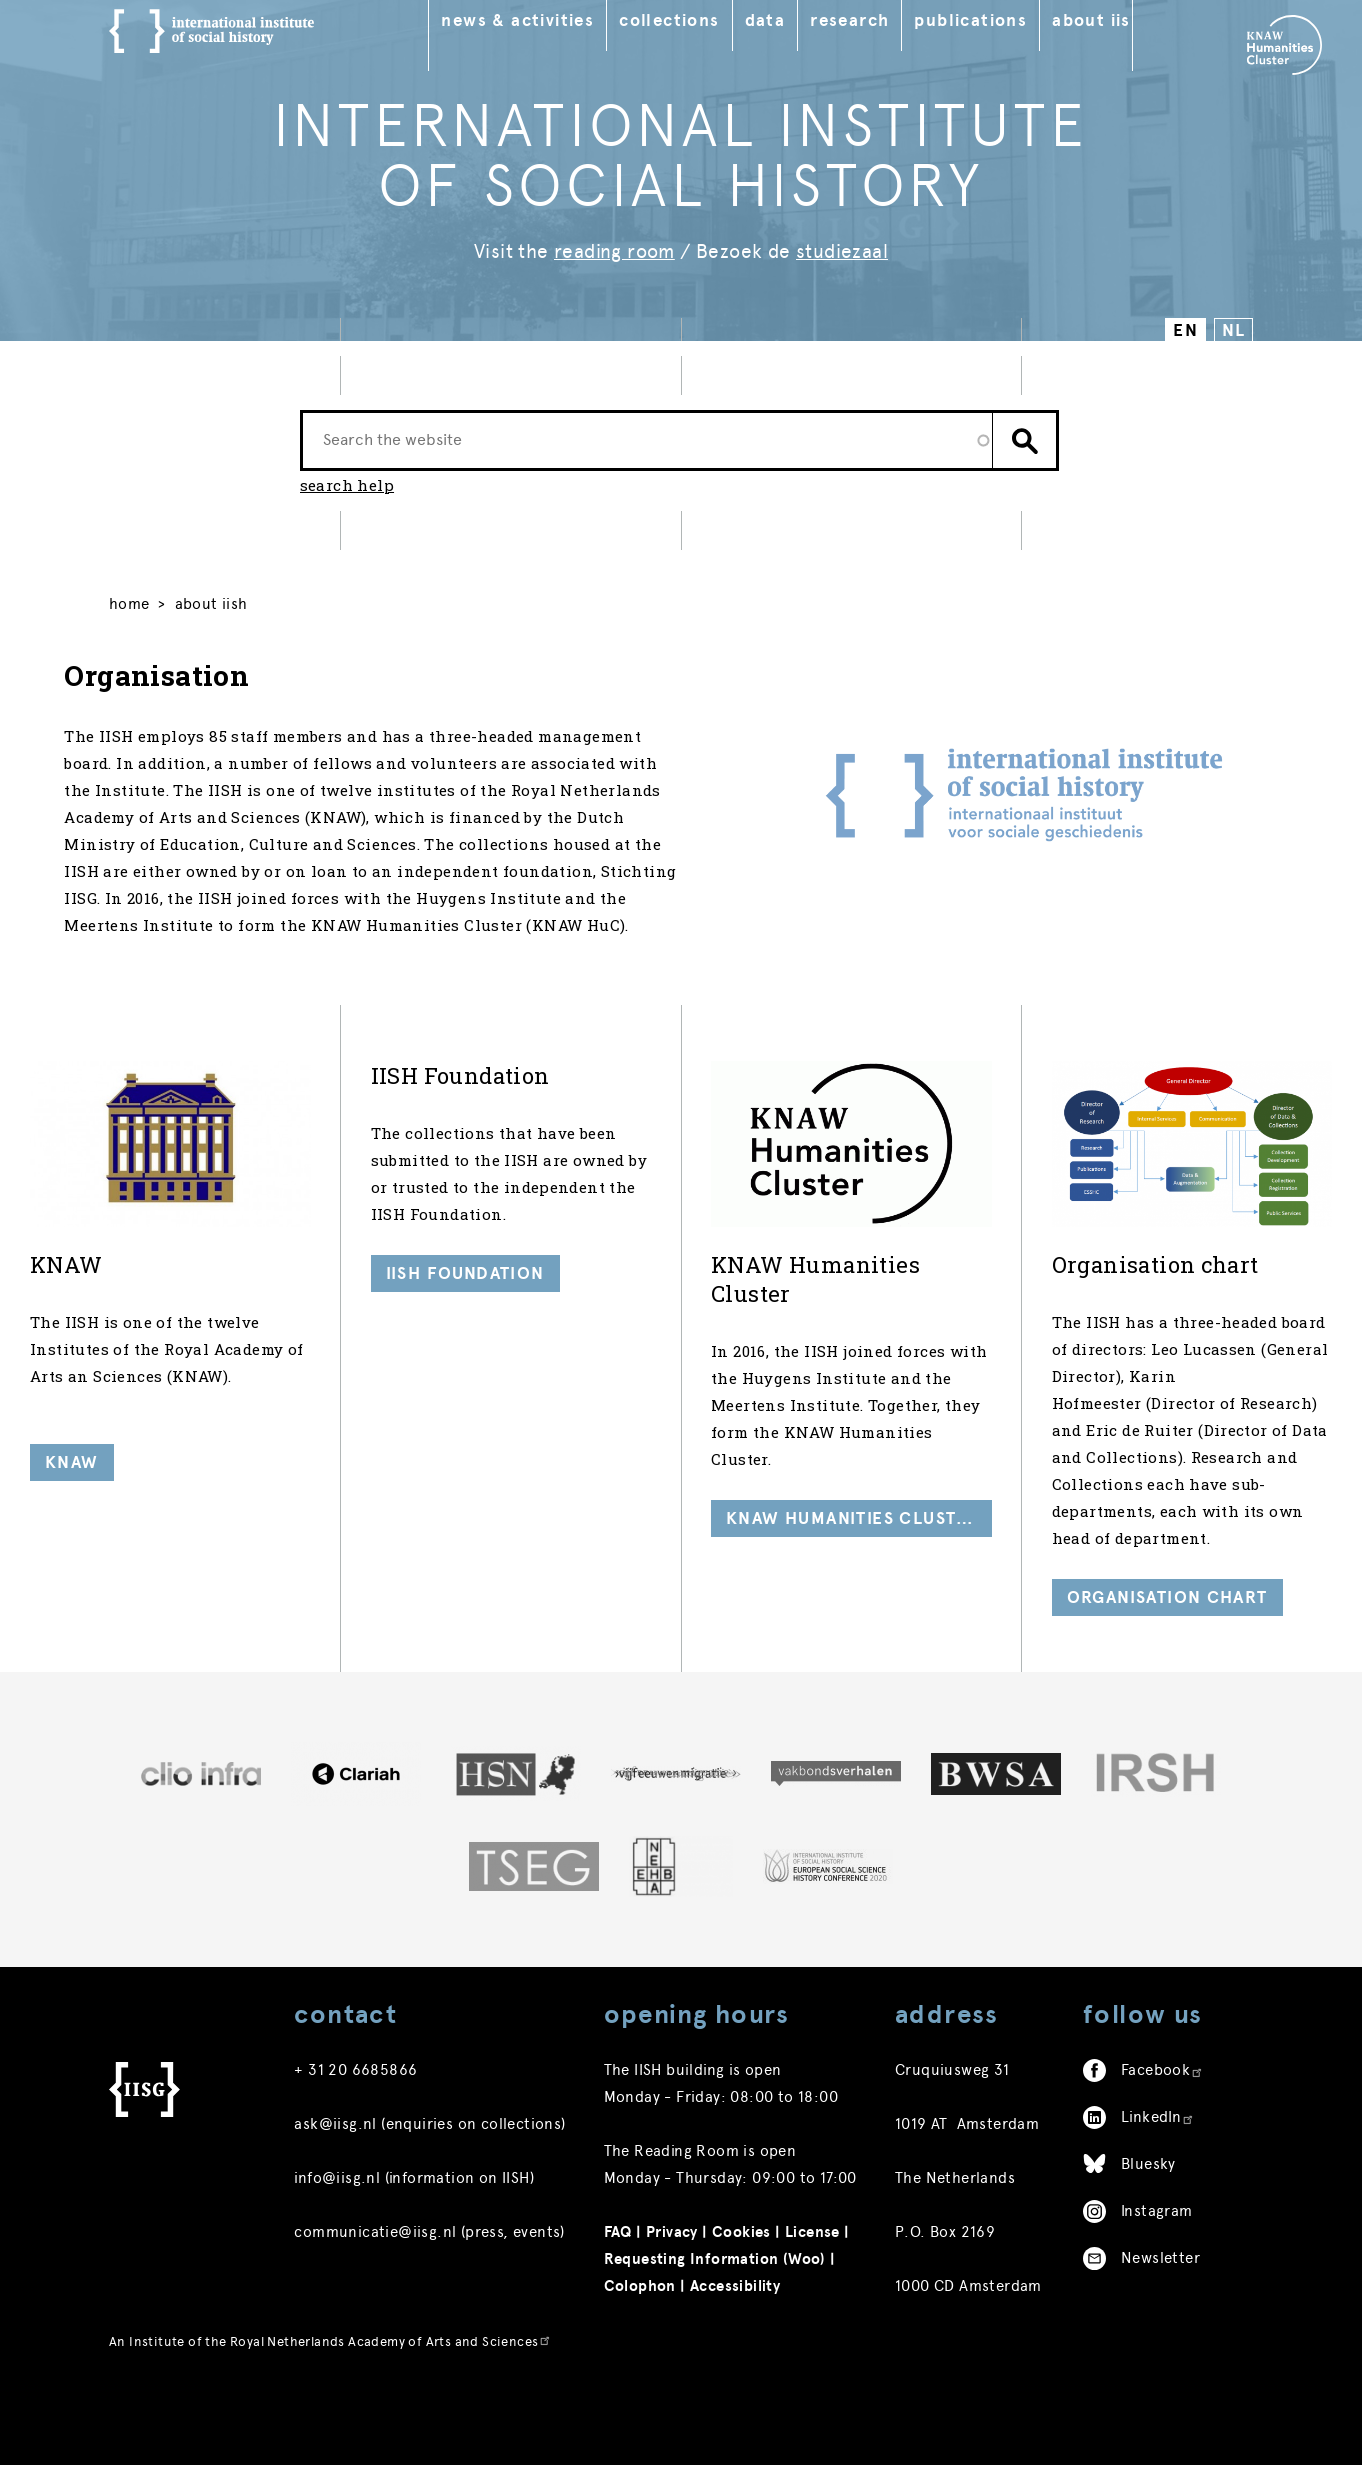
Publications (995, 20)
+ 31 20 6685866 (355, 2160)
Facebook (1162, 2160)
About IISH (1122, 20)
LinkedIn (1158, 2207)
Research (874, 20)
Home (129, 620)
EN (1185, 330)
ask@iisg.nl (335, 2214)
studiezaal (842, 251)
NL (1233, 330)
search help (347, 497)
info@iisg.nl (337, 2268)
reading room (614, 251)
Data (790, 20)
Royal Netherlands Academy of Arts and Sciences (391, 2431)
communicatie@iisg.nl (375, 2322)
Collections (694, 20)
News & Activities (542, 20)
